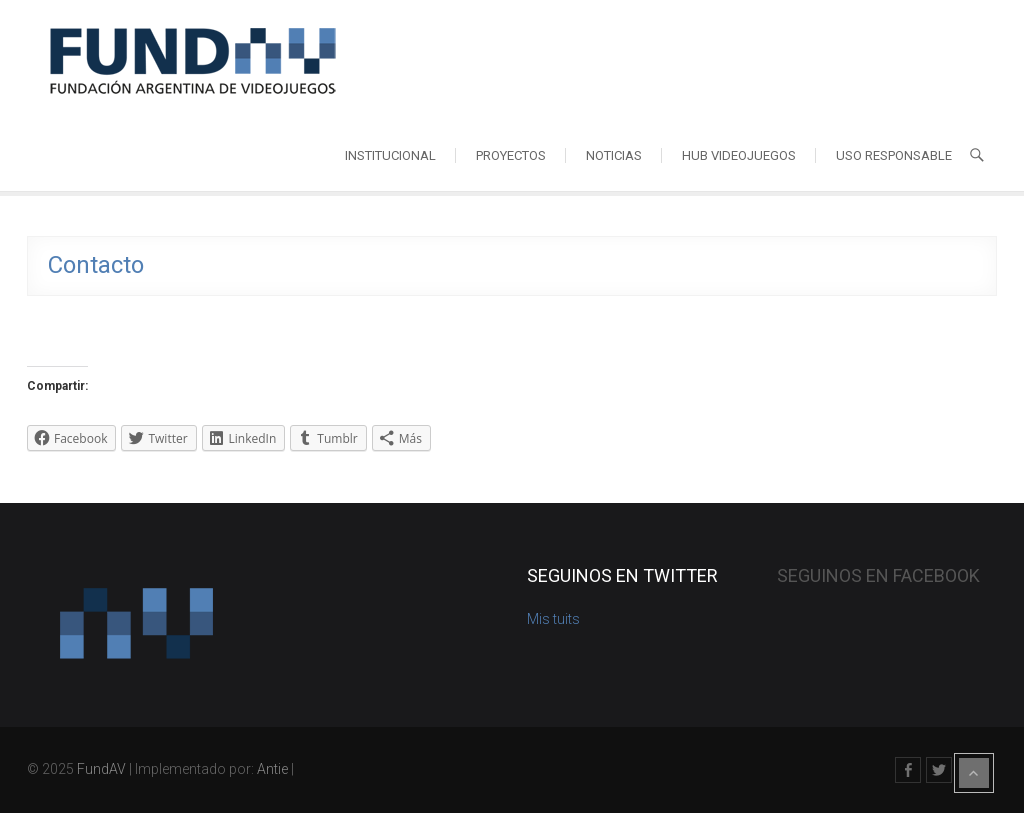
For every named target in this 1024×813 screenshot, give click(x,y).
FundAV (101, 769)
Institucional (390, 155)
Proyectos (511, 155)
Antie (272, 769)
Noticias (614, 155)
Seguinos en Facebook (878, 575)
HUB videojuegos (739, 155)
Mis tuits (553, 619)
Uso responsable (894, 155)
